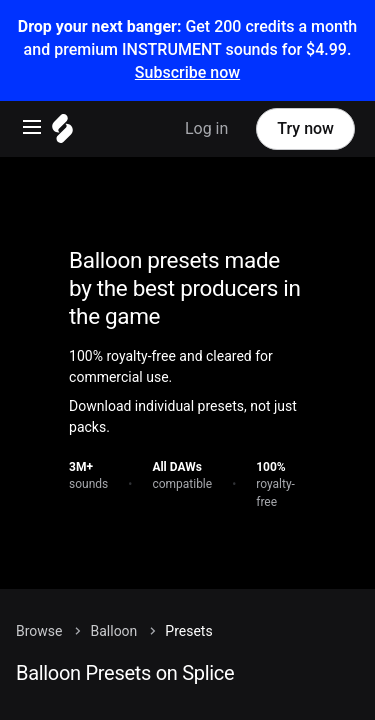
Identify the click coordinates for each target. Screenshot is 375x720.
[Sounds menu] (185, 683)
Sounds (71, 681)
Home (67, 651)
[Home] (187, 352)
